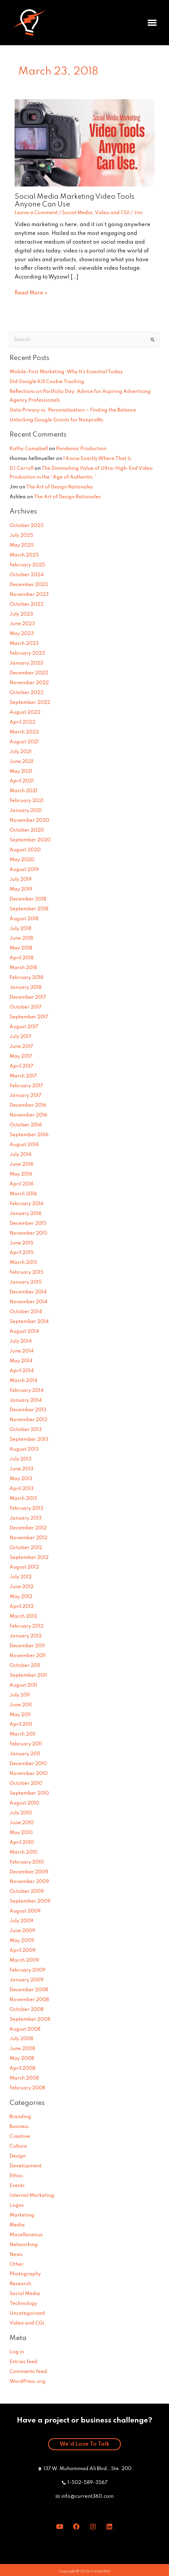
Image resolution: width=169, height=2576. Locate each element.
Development (25, 2166)
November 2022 (29, 683)
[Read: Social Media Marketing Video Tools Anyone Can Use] (84, 142)
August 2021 (24, 742)
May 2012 (21, 1596)
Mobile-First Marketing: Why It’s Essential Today (66, 372)
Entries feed (23, 2361)
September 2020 (30, 840)
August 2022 (25, 712)
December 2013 (28, 1410)
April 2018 (21, 958)
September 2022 (30, 702)
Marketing (22, 2215)
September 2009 (30, 1901)
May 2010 (21, 1832)
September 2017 (29, 1017)
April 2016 (22, 1184)
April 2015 (22, 1252)
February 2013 (26, 1508)
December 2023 (29, 584)
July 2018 (20, 928)
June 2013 (21, 1469)
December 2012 (28, 1528)
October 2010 (26, 1783)
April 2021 (22, 781)
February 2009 (27, 1970)
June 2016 (21, 1164)
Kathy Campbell (29, 448)
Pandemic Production (81, 448)
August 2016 (24, 1144)
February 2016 (27, 1203)
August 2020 (25, 850)
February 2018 (26, 977)
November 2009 (29, 1881)
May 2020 (22, 859)
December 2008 (29, 1990)
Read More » (31, 292)
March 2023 (24, 643)
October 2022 (27, 692)
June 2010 (22, 1822)
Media (17, 2225)
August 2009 (25, 1911)
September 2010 (29, 1793)
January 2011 (25, 1754)
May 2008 (22, 2058)
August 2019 (24, 869)
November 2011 (28, 1655)
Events (17, 2185)
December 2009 (29, 1872)
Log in (17, 2352)
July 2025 (21, 535)
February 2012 (27, 1626)
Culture (18, 2146)
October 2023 (26, 604)
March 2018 (23, 967)
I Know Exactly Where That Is (97, 458)
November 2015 (28, 1233)
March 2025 (24, 555)
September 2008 (30, 2019)
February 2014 (27, 1390)
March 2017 (23, 1076)
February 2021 (27, 800)
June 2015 (21, 1243)
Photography (25, 2274)
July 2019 (21, 879)
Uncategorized (27, 2313)
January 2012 (26, 1636)
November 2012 (28, 1538)
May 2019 (21, 889)
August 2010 (24, 1803)
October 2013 (26, 1429)
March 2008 (24, 2078)
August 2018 (24, 918)
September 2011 (28, 1675)
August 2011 (23, 1685)
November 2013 (28, 1419)
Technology (23, 2303)
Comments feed (28, 2371)
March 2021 (23, 791)
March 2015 (23, 1262)
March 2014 (23, 1380)
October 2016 (26, 1125)
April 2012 (22, 1606)
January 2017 (25, 1095)
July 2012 (21, 1577)
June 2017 (21, 1046)
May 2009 (22, 1940)
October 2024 (27, 575)
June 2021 (21, 761)
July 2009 (21, 1921)
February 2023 (27, 653)
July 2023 (21, 614)
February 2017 (26, 1086)
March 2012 (23, 1616)
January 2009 (27, 1980)
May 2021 (21, 771)
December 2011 (27, 1646)
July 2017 (20, 1036)
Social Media (77, 212)
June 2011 (21, 1705)
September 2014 (29, 1321)
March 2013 (23, 1498)
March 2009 (24, 1960)
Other (17, 2264)
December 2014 (28, 1292)
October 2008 (27, 2009)
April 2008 (22, 2068)
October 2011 (25, 1665)
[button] (152, 22)
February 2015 (27, 1272)
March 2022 (24, 732)
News (16, 2254)
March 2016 (23, 1194)
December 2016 (28, 1105)
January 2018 (25, 987)
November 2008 (29, 1999)
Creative (20, 2136)
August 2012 (24, 1567)
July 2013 (20, 1459)
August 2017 (24, 1026)
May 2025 (22, 545)
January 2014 (26, 1400)
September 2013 (29, 1439)
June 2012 (21, 1586)
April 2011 (21, 1724)
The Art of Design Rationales (59, 487)
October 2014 (26, 1311)
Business (19, 2126)
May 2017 (21, 1056)
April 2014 (22, 1370)
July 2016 (21, 1154)
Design (18, 2156)
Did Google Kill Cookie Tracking (47, 381)
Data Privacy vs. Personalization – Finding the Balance (73, 410)
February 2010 (27, 1862)
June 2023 (22, 623)
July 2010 (21, 1813)
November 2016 (28, 1115)
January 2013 (25, 1518)
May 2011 (20, 1714)
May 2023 (22, 633)
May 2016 (21, 1174)
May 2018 (21, 948)
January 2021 (26, 810)
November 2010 (29, 1773)
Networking (24, 2244)
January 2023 (26, 663)
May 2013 (21, 1478)
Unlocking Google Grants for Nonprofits (56, 420)
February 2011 (26, 1744)
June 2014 (21, 1351)
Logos (17, 2205)
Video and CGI (112, 212)
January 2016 (26, 1213)
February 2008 (27, 2088)
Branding (20, 2116)
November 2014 (28, 1302)
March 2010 (23, 1852)
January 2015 (26, 1282)
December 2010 (28, 1763)
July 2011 (20, 1695)
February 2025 (27, 565)
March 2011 (23, 1734)
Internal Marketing (32, 2195)
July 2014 (21, 1341)
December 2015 (28, 1223)
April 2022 (22, 722)
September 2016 (29, 1135)
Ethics (16, 2175)
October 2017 (26, 1007)
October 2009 (27, 1891)
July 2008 (21, 2038)
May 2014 (21, 1361)
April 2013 (21, 1488)
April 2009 (23, 1950)
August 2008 (25, 2029)
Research (20, 2284)
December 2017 (28, 997)
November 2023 (29, 594)
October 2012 (26, 1547)
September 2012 (29, 1557)
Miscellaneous (26, 2235)
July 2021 (21, 751)
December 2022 (29, 673)
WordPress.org (27, 2381)
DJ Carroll (21, 468)
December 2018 (28, 899)
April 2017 (21, 1066)
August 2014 (24, 1331)
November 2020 (29, 820)
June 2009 (22, 1930)
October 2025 (27, 525)
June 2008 (22, 2048)
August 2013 (24, 1449)
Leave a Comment (36, 212)
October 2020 (27, 830)
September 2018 (29, 909)
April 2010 (22, 1842)
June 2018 (21, 938)
